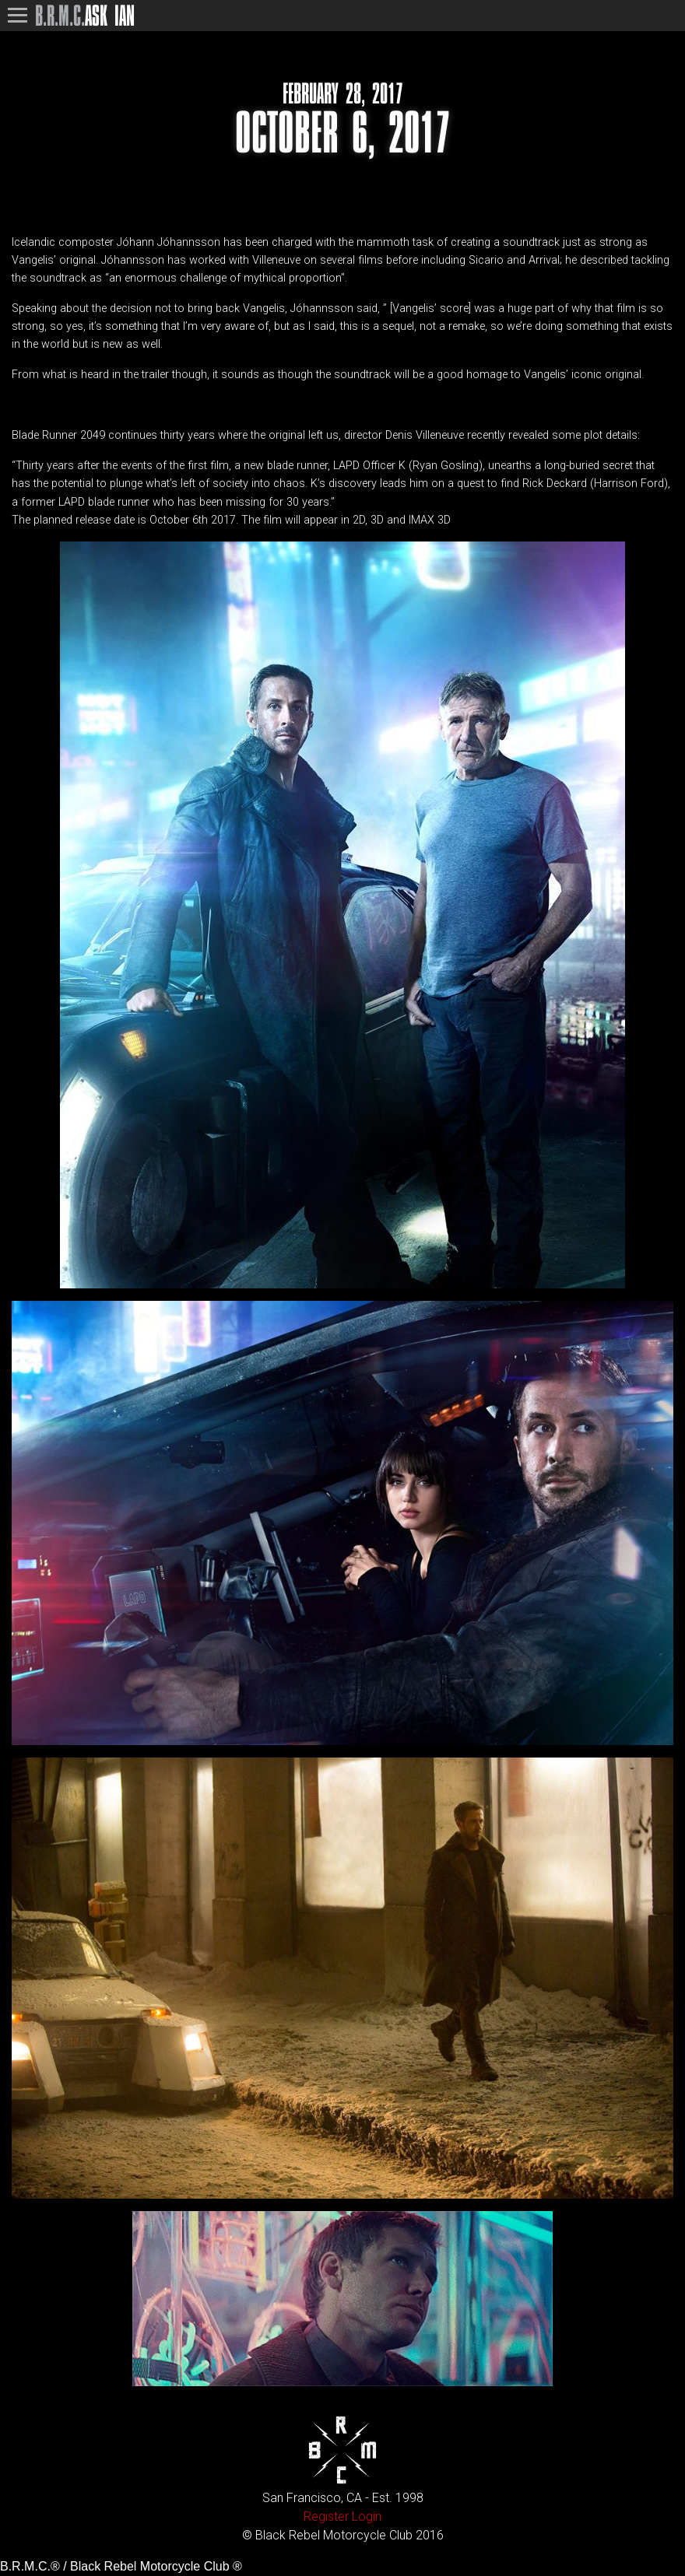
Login (366, 2516)
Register (326, 2516)
